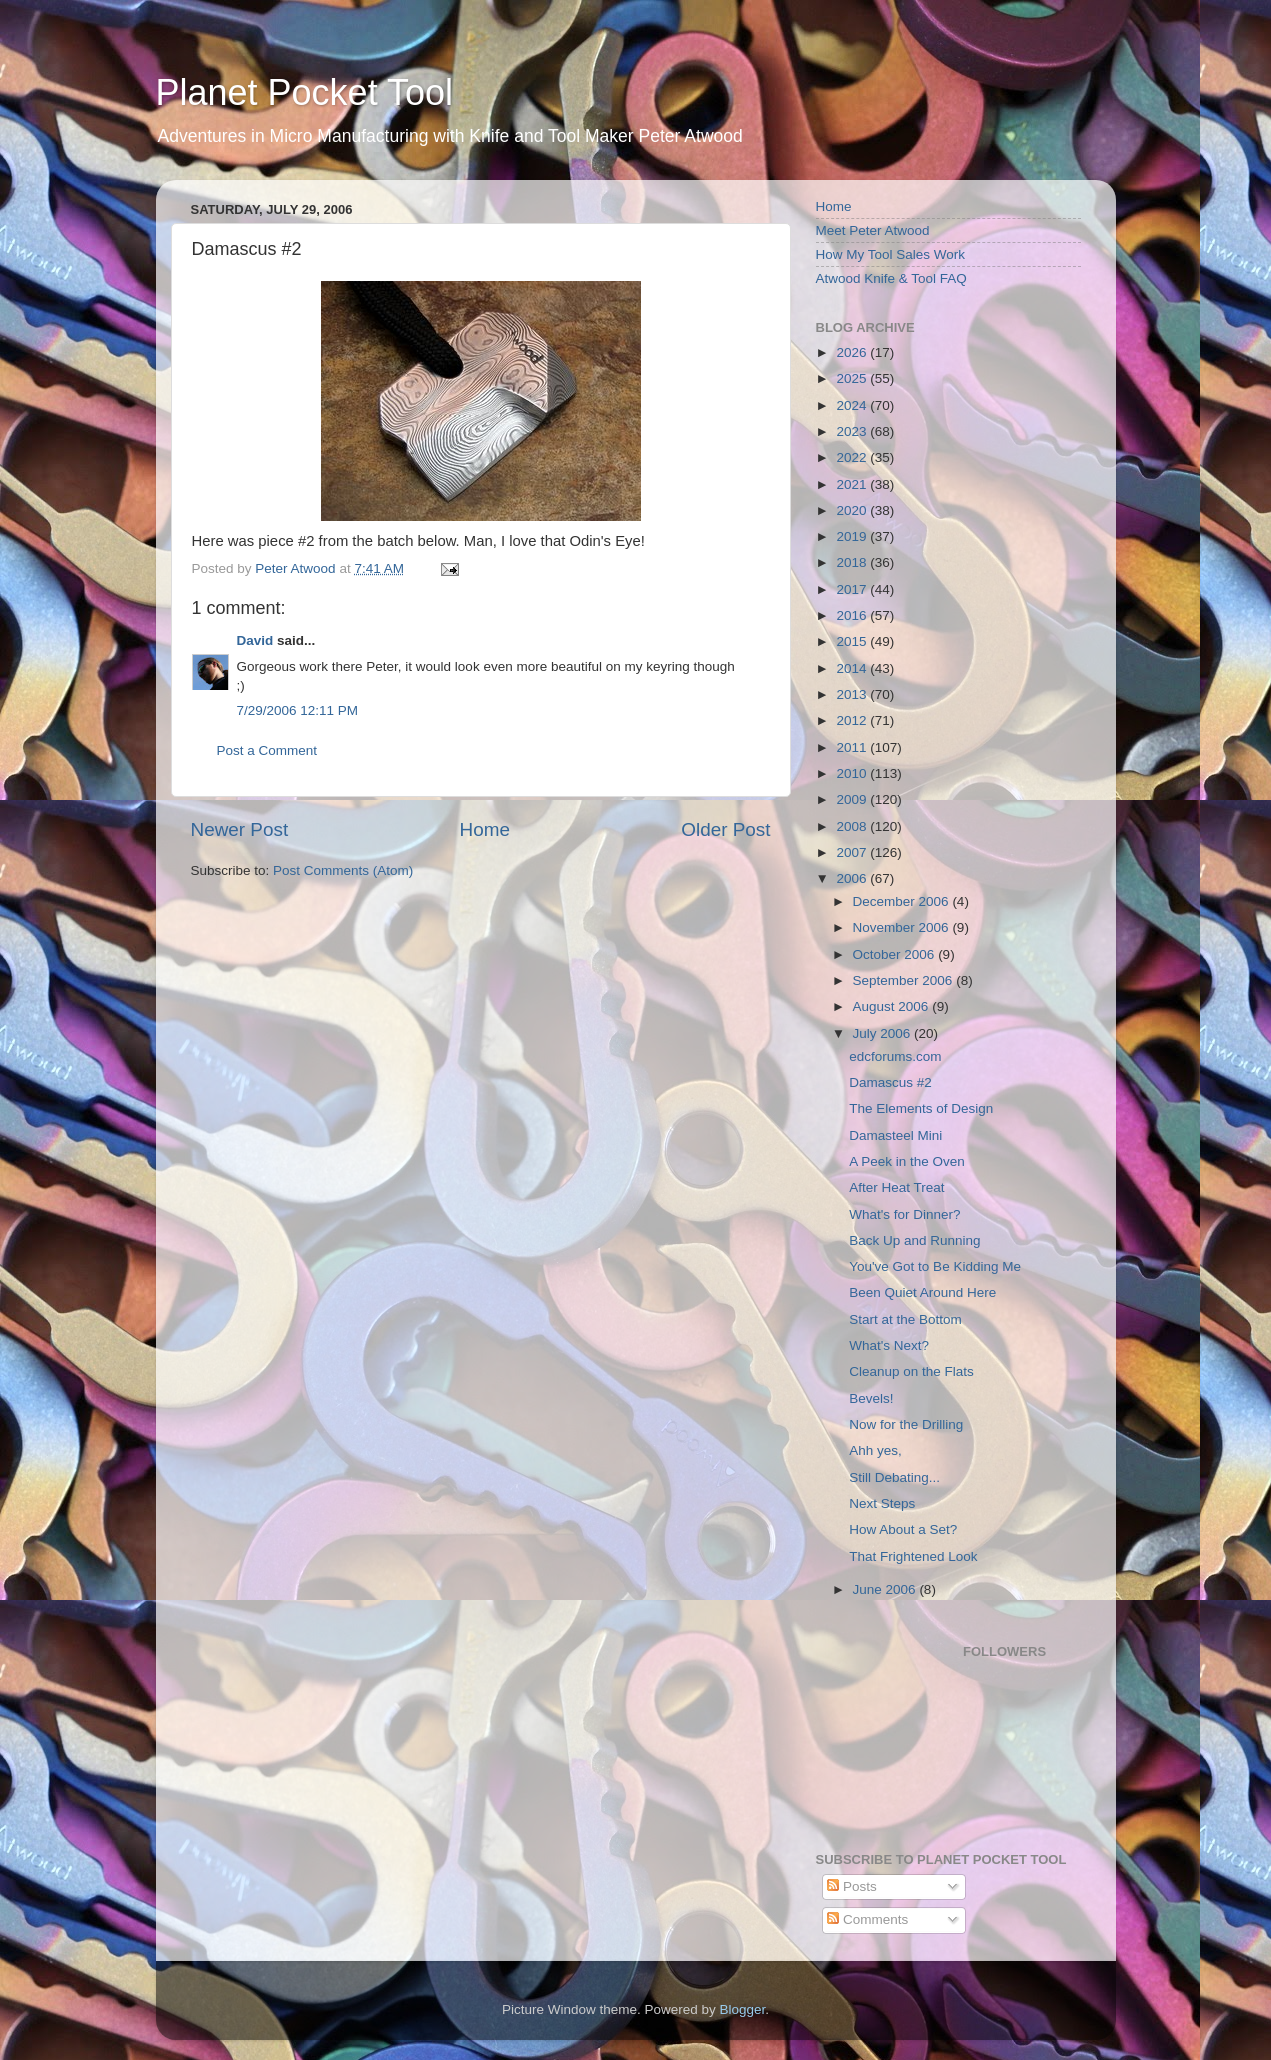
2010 (853, 773)
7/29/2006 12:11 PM (298, 710)
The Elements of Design (921, 1108)
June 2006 (886, 1589)
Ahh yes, (875, 1450)
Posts (852, 1886)
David (255, 640)
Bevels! (871, 1398)
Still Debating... (894, 1477)
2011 (853, 747)
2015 (853, 641)
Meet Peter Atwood (873, 230)
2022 (853, 457)
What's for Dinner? (904, 1214)
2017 (853, 589)
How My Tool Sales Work (891, 254)
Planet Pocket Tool (305, 92)
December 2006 (903, 901)
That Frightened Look (913, 1556)
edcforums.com (895, 1056)
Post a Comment (267, 750)
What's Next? (889, 1345)
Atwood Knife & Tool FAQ (891, 278)
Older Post (725, 829)
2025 (853, 378)
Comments (867, 1919)
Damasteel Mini (895, 1135)
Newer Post (240, 829)
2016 (853, 615)
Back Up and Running (914, 1240)
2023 (853, 431)
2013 (853, 694)
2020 (853, 510)
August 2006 (893, 1006)
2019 (853, 536)
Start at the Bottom (905, 1319)
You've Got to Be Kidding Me (935, 1266)
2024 (853, 405)
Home (485, 829)
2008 (853, 826)
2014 (853, 668)
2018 (853, 562)
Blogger (743, 2009)
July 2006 (884, 1033)
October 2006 (896, 954)
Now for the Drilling (906, 1424)
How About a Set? (903, 1529)
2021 (853, 484)
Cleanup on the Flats (911, 1371)
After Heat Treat (896, 1187)
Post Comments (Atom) (343, 870)
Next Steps (882, 1503)
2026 (853, 352)
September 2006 (905, 980)
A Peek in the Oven (907, 1161)
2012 (853, 720)
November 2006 (903, 927)
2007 (853, 852)
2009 (853, 799)
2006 (853, 878)
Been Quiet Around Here (922, 1292)
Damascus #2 (890, 1082)
